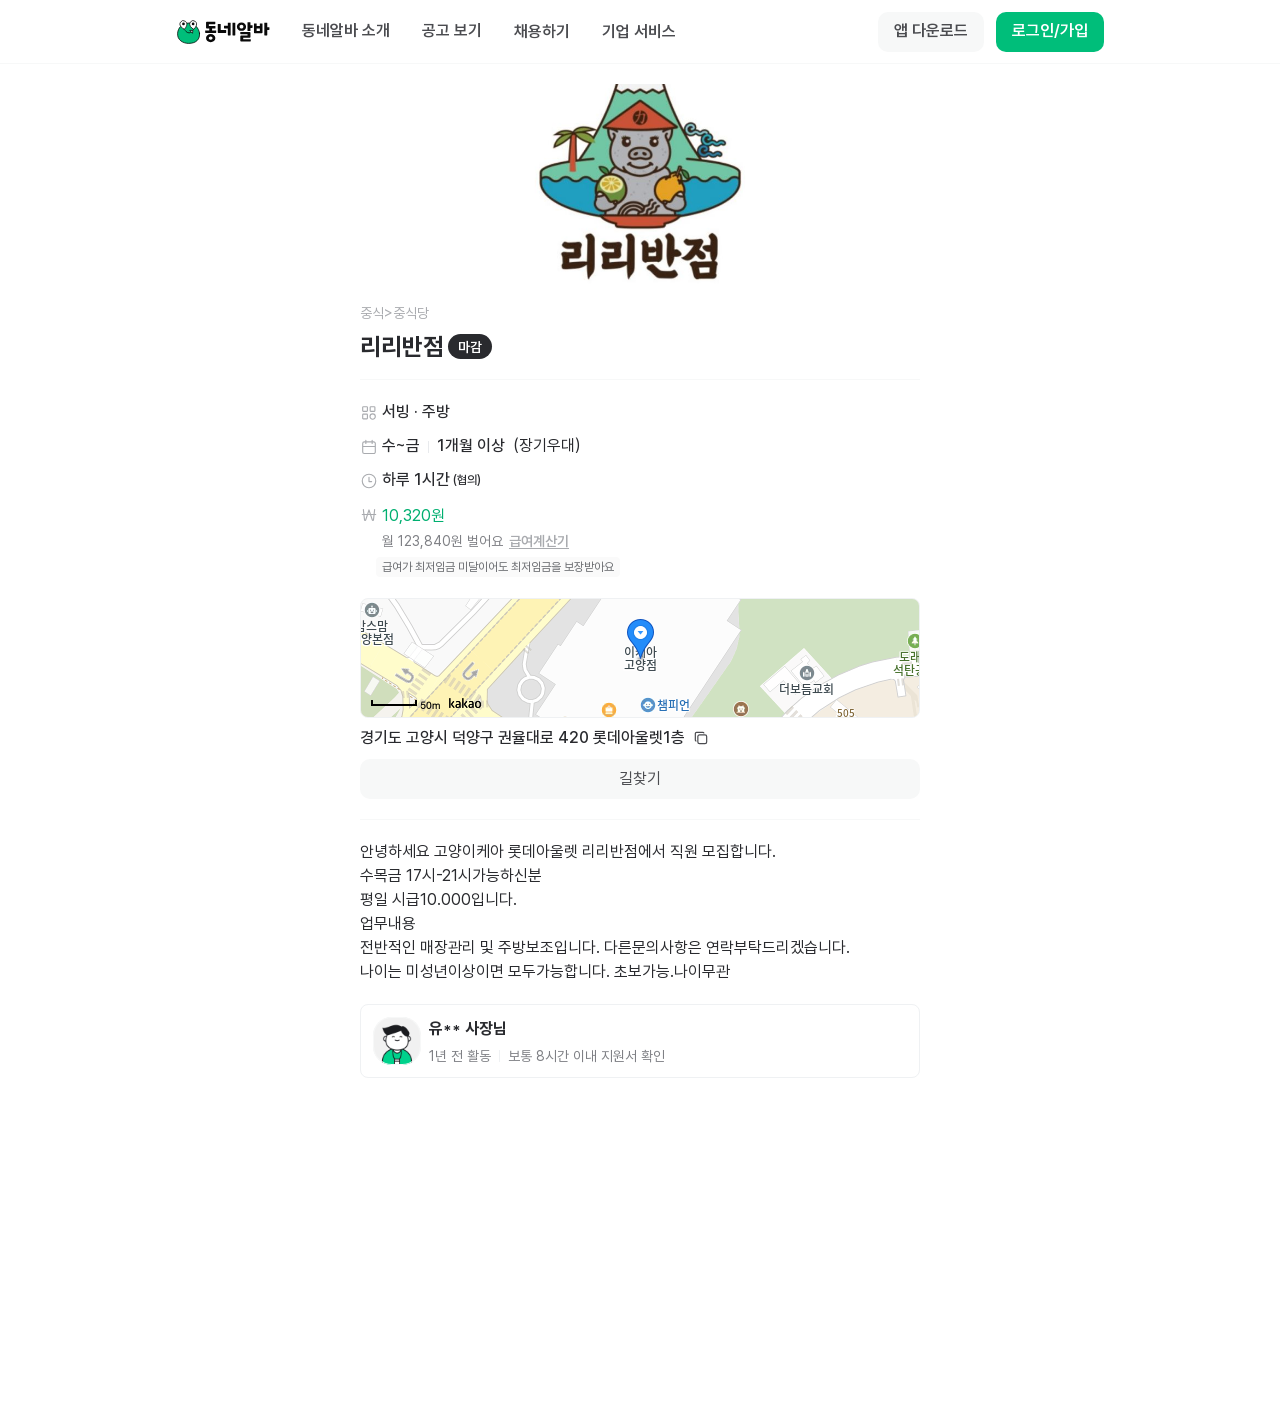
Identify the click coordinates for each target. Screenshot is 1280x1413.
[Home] (223, 32)
